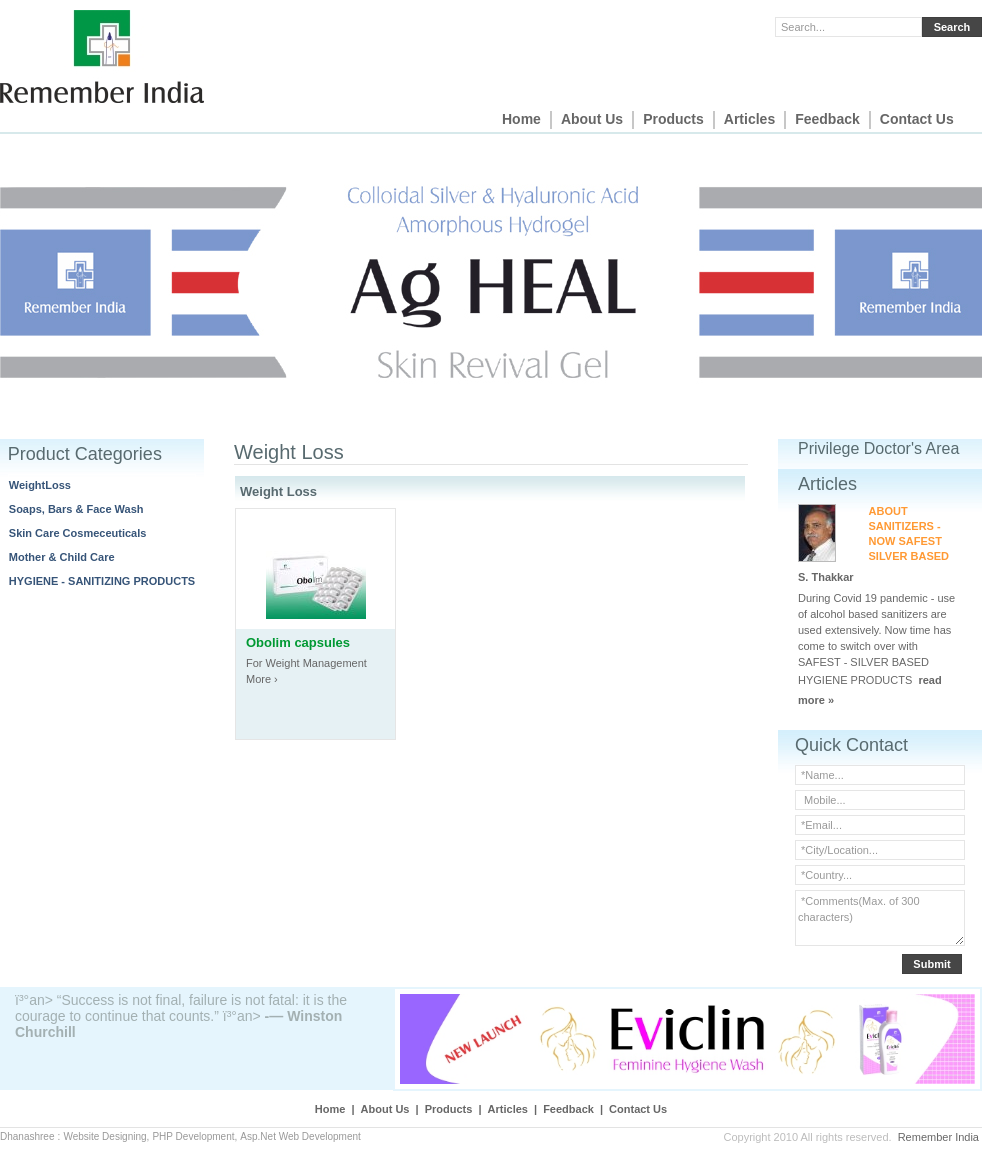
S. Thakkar (826, 577)
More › (262, 679)
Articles (749, 119)
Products (673, 119)
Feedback (827, 119)
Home (521, 119)
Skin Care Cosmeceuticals (78, 533)
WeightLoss (40, 485)
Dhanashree (27, 1136)
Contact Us (917, 119)
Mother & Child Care (62, 557)
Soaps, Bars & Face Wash (76, 509)
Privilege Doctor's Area (878, 448)
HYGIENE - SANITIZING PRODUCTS (102, 581)
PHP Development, (194, 1136)
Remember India (938, 1137)
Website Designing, (106, 1136)
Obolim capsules (298, 642)
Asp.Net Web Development (300, 1136)
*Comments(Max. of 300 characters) (880, 918)
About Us (592, 119)
